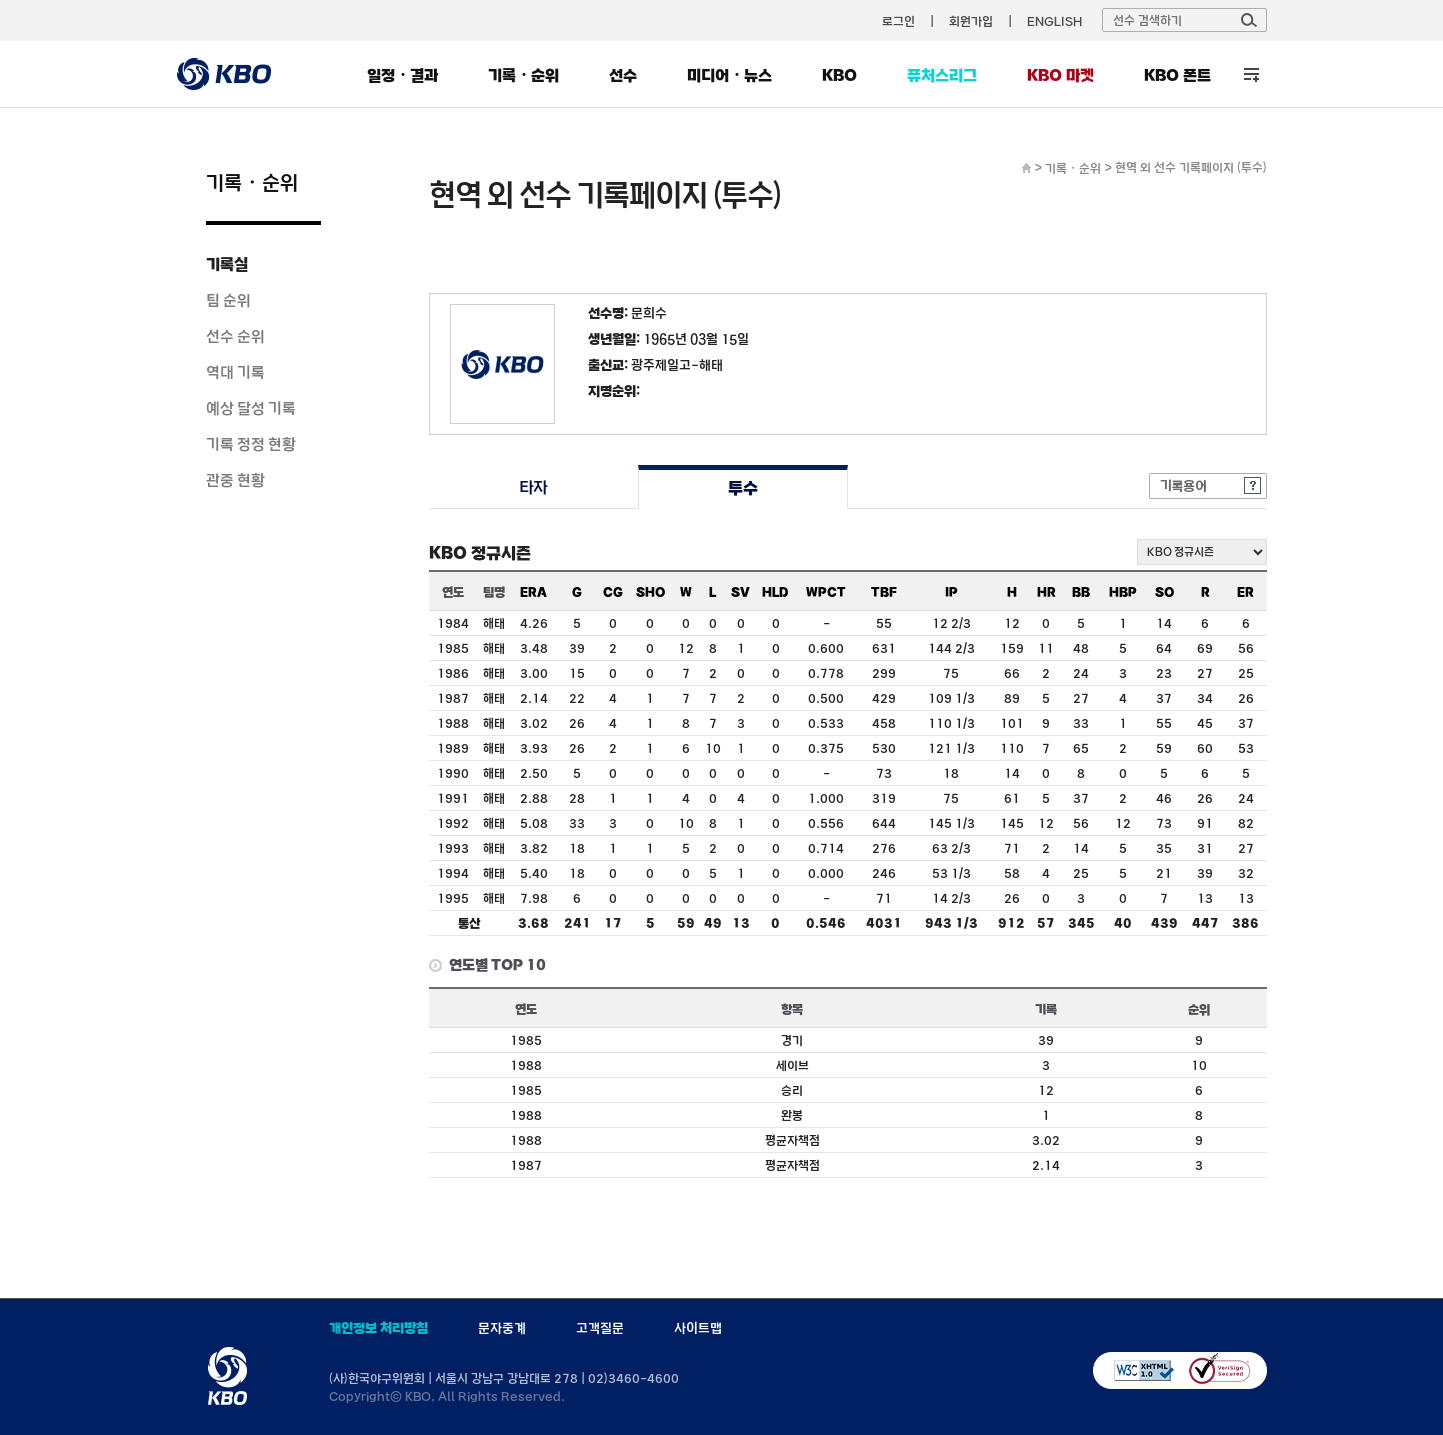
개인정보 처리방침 (378, 1328)
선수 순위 (235, 336)
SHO (650, 592)
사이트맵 (698, 1328)
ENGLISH (1054, 21)
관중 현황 (235, 480)
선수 (623, 75)
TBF (884, 592)
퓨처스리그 (942, 75)
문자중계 (502, 1328)
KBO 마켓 (1060, 75)
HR (1046, 592)
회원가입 (971, 21)
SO (1164, 592)
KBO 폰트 (1177, 75)
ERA (533, 592)
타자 (533, 487)
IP (951, 592)
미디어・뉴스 (729, 75)
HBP (1123, 592)
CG (613, 592)
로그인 (898, 21)
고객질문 (600, 1328)
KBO (839, 75)
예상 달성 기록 (251, 408)
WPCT (826, 592)
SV (740, 592)
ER (1245, 592)
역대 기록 (235, 372)
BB (1081, 592)
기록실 (227, 264)
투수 (742, 487)
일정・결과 (402, 75)
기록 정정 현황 (251, 444)
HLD (775, 592)
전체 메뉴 (1251, 74)
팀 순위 (228, 300)
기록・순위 (523, 75)
